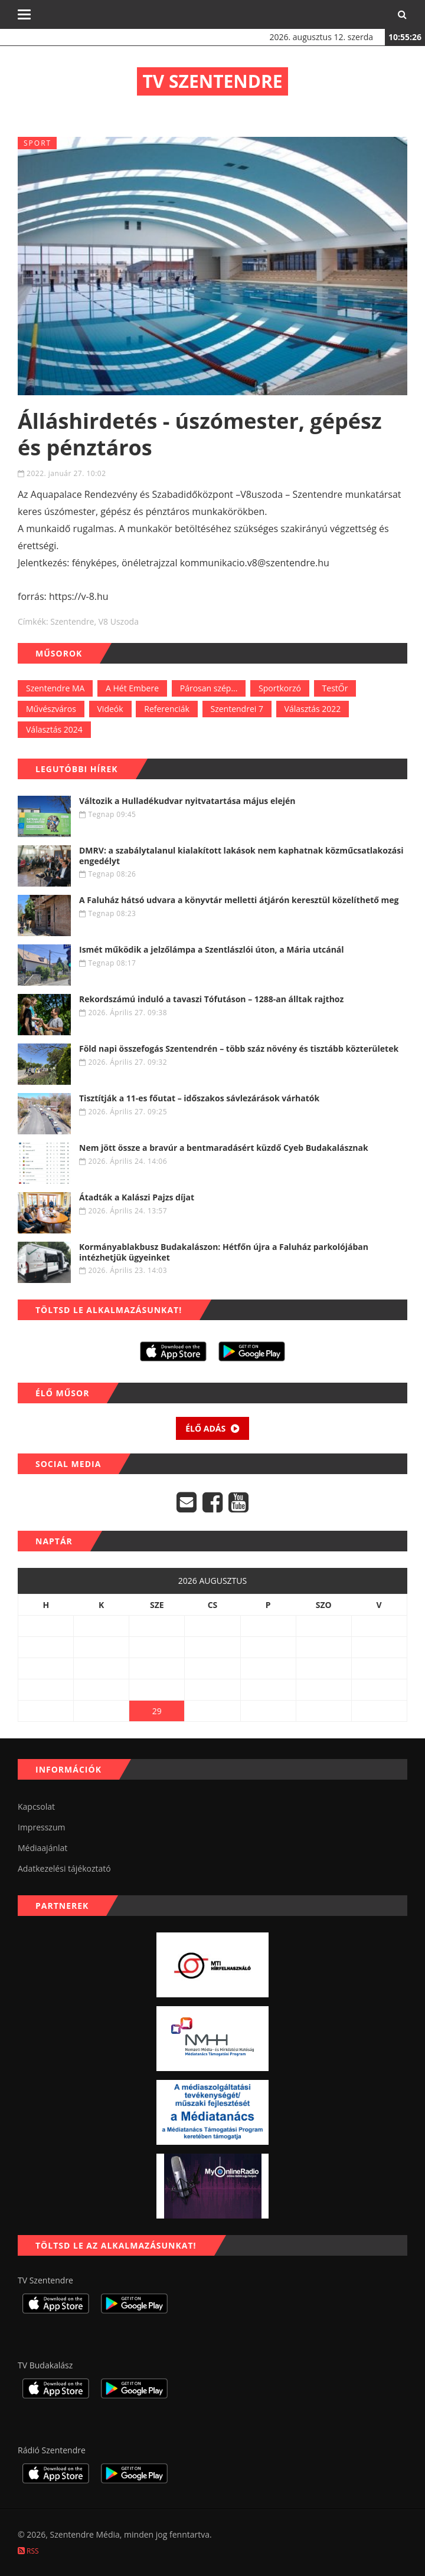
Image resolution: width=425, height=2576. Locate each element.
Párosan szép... (209, 688)
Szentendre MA (55, 688)
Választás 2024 (54, 729)
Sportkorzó (280, 688)
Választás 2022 (313, 708)
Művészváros (51, 708)
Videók (110, 708)
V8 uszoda (119, 621)
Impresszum (41, 1827)
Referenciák (166, 708)
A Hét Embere (132, 688)
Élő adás (212, 1428)
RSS (28, 2551)
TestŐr (335, 688)
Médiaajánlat (42, 1847)
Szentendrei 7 (237, 708)
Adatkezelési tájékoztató (64, 1868)
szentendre (72, 621)
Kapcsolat (36, 1806)
